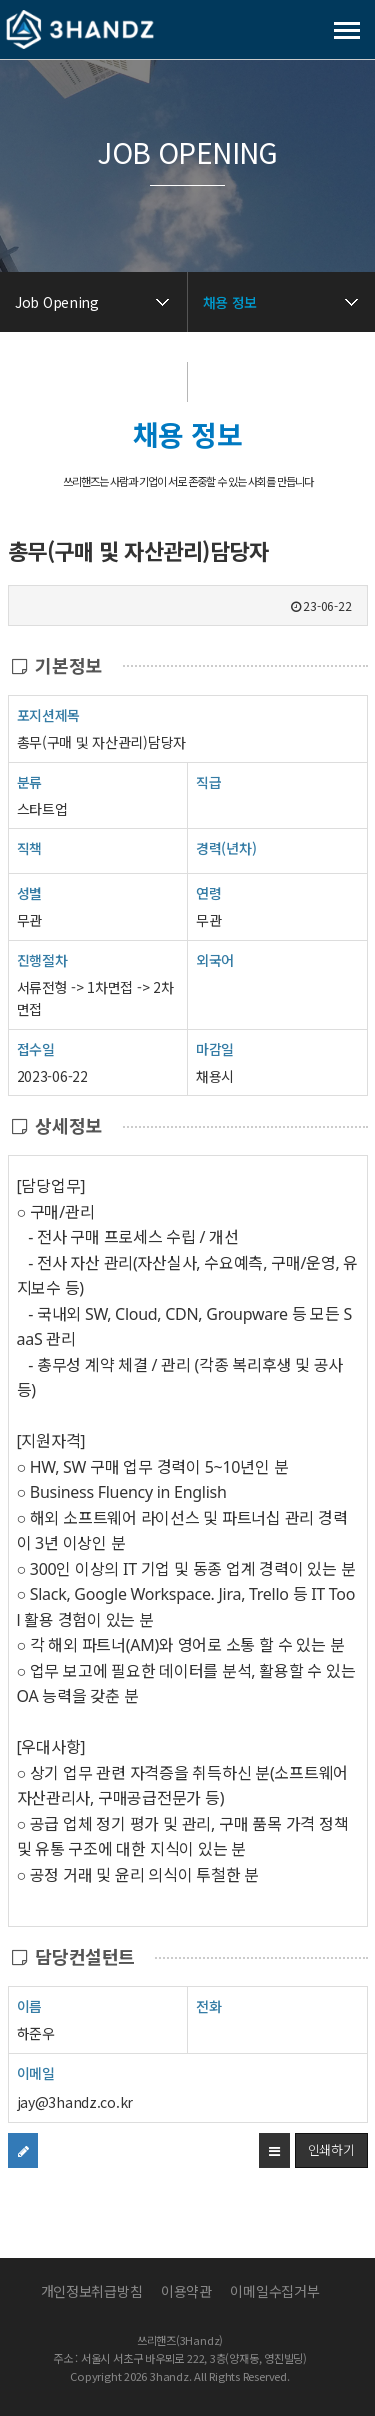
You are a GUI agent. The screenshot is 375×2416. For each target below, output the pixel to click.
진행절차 (42, 959)
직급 (208, 782)
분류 (29, 781)
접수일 (36, 1048)
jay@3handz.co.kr (75, 2102)
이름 (29, 2005)
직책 (29, 847)
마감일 (215, 1049)
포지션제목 (49, 714)
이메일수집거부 (274, 2291)
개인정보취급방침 (92, 2291)
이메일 (36, 2073)
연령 (208, 893)
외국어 (215, 960)
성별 (29, 892)
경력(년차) (226, 848)
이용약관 (186, 2291)
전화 (208, 2005)
